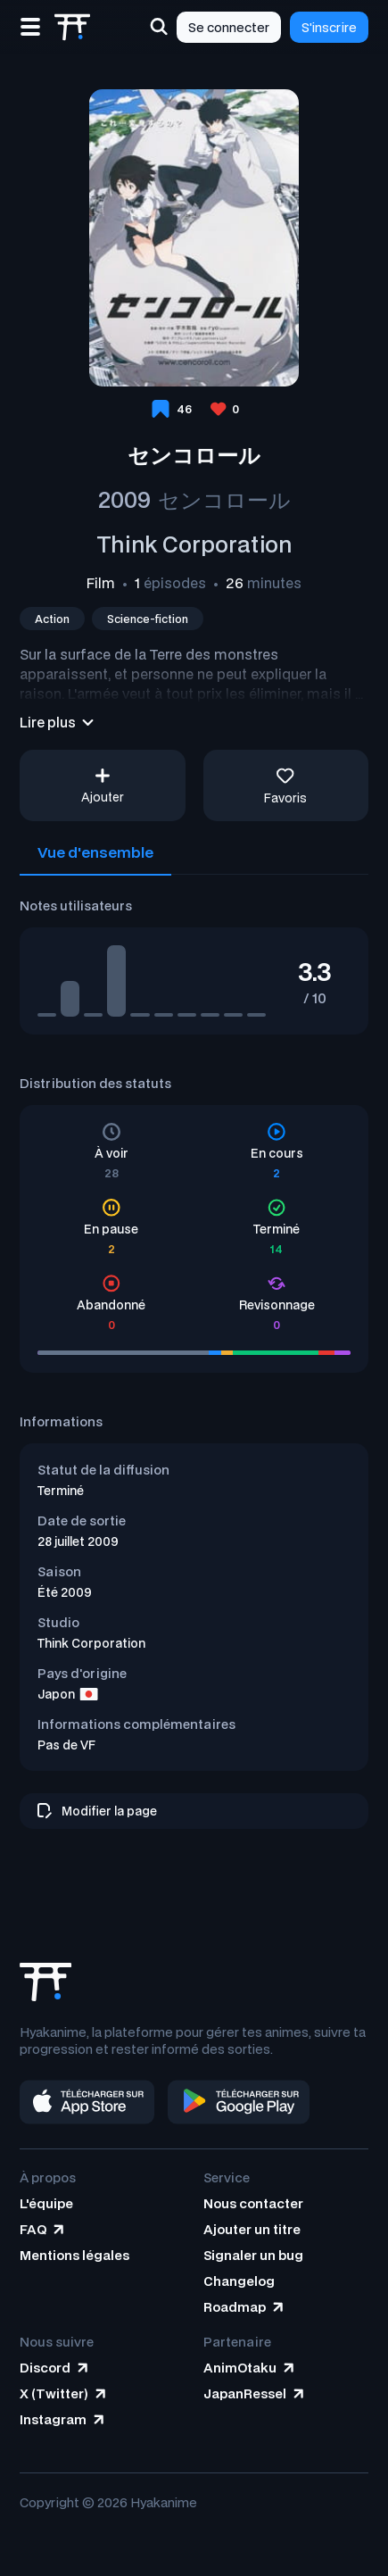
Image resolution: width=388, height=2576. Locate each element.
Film (101, 583)
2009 (124, 499)
